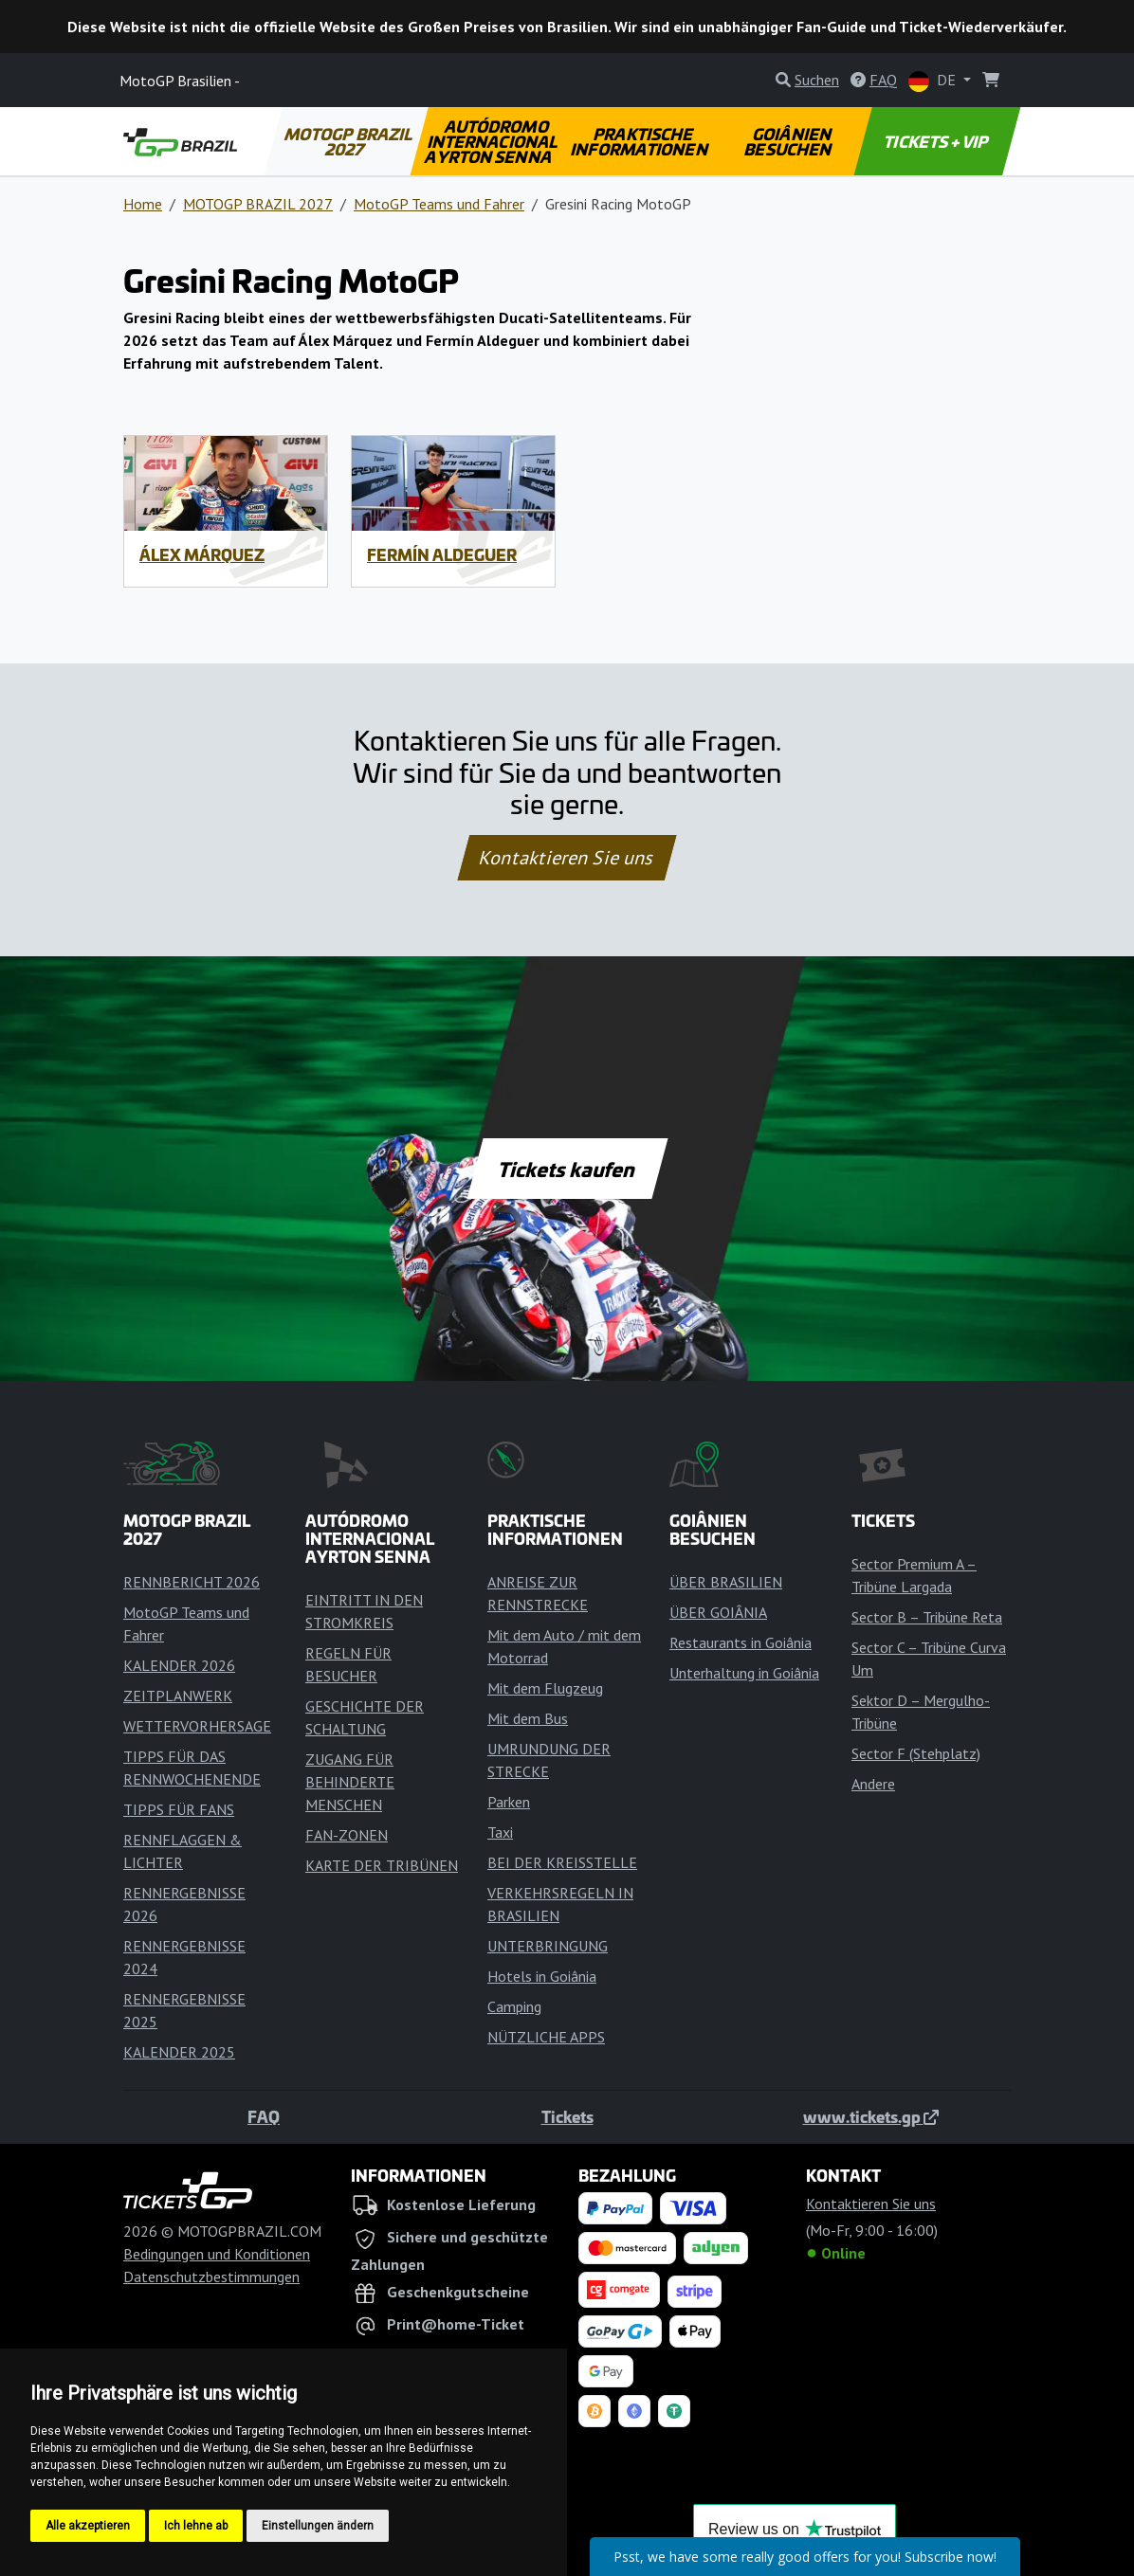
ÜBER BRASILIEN (725, 1581)
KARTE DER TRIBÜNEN (381, 1865)
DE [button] (934, 81)
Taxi (500, 1832)
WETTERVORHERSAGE (197, 1725)
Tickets (567, 2116)
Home (142, 203)
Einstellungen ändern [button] (318, 2525)
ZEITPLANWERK (177, 1695)
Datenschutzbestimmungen (211, 2276)
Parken (508, 1801)
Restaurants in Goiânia (740, 1642)
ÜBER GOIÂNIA (718, 1612)
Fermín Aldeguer (442, 554)
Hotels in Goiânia (541, 1976)
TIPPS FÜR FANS (178, 1809)
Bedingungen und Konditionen (216, 2253)
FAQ (263, 2116)
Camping (514, 2006)
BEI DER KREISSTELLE (562, 1862)
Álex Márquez (202, 554)
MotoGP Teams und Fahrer (439, 203)
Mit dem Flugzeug (545, 1687)
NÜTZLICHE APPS (546, 2036)
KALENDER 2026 (179, 1665)
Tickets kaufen (567, 1168)
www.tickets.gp (871, 2116)
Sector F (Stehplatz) (915, 1753)
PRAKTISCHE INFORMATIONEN (640, 141)
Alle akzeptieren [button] (88, 2525)
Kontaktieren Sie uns (567, 857)
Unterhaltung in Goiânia (744, 1672)
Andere (873, 1783)
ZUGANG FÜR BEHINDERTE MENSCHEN (349, 1782)
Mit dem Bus (527, 1718)
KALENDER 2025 (179, 2051)
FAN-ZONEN (346, 1834)
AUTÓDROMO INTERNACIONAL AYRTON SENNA (492, 141)
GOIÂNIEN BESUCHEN (788, 141)
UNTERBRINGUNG (547, 1945)
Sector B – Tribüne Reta (926, 1616)
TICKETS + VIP (937, 141)
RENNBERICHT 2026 (191, 1581)
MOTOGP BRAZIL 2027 (349, 141)
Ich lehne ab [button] (196, 2525)
